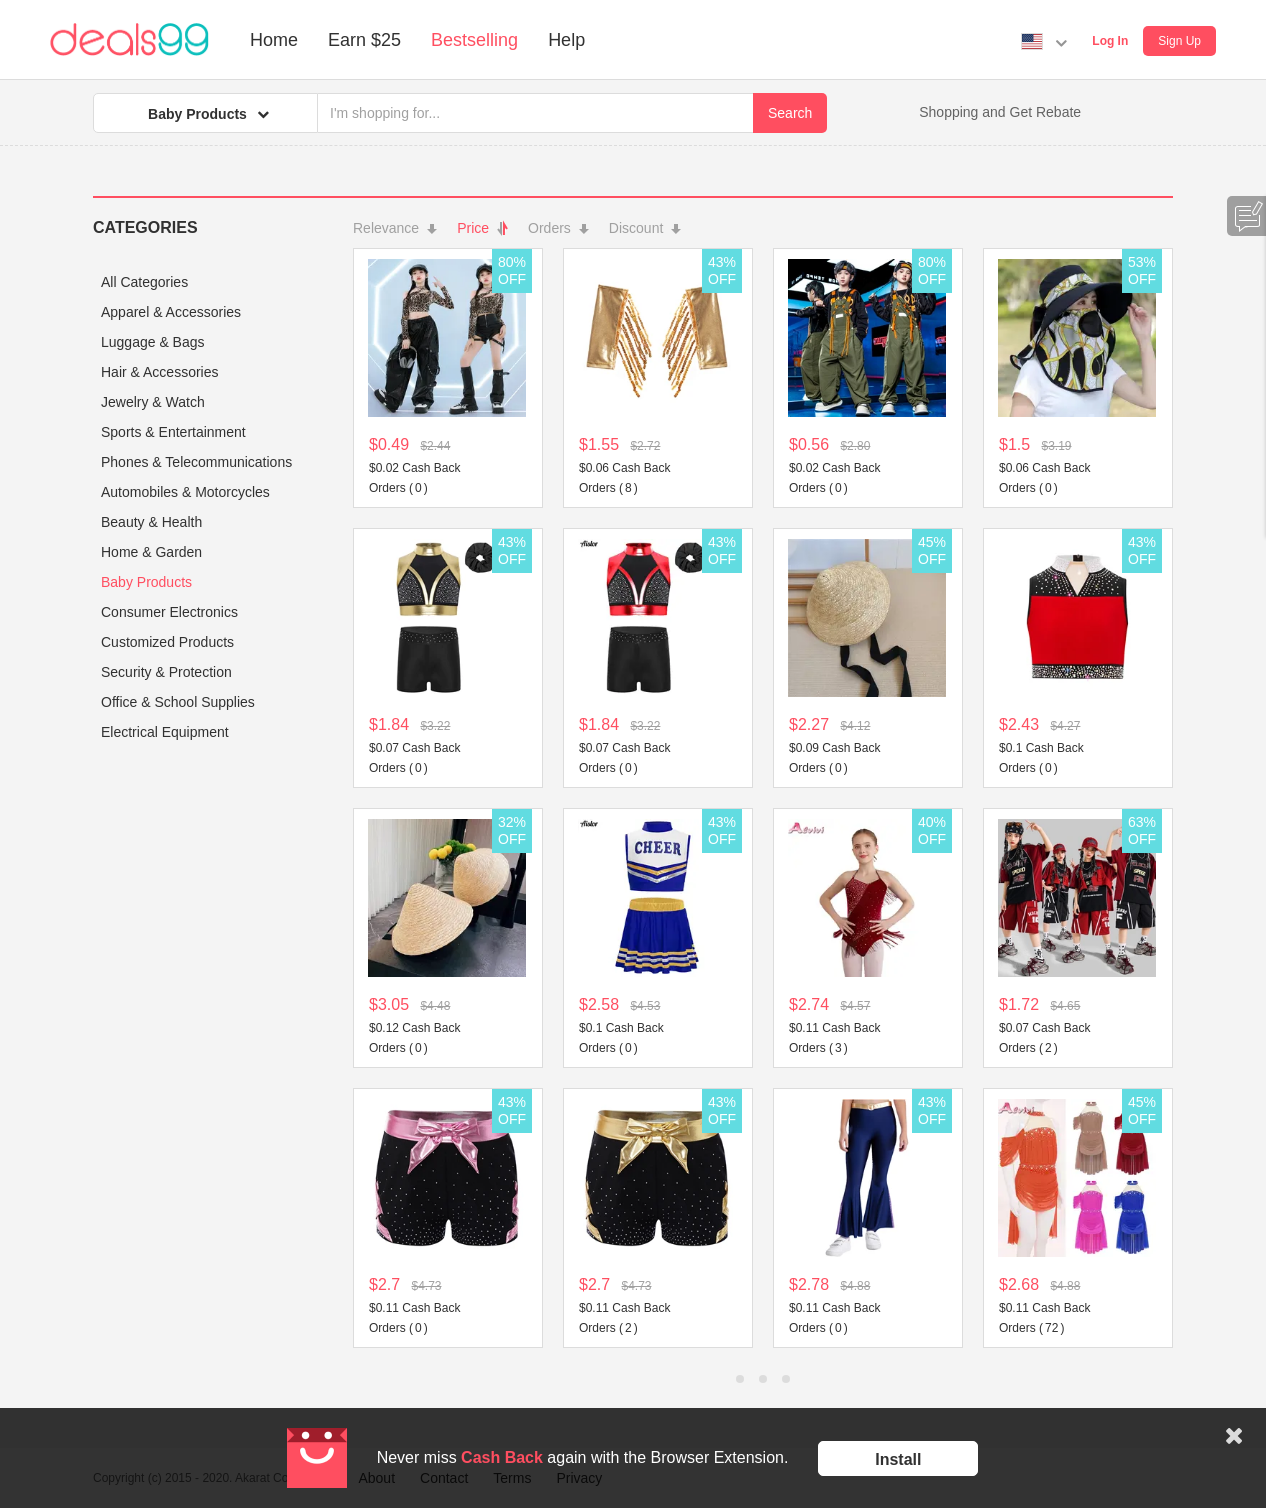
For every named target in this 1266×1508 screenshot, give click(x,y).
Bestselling (474, 40)
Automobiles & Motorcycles (185, 492)
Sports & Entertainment (173, 432)
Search (790, 113)
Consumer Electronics (169, 612)
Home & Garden (151, 552)
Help (566, 40)
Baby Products (146, 582)
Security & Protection (166, 672)
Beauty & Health (151, 522)
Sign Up (1179, 41)
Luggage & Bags (153, 342)
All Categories (144, 282)
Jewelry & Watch (153, 402)
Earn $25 (364, 40)
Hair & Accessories (159, 372)
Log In (1110, 41)
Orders (558, 228)
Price (482, 228)
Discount (645, 228)
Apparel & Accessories (171, 312)
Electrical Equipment (165, 732)
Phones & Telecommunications (196, 462)
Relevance (395, 228)
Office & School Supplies (178, 702)
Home (274, 40)
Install (898, 1459)
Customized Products (167, 642)
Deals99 (129, 40)
